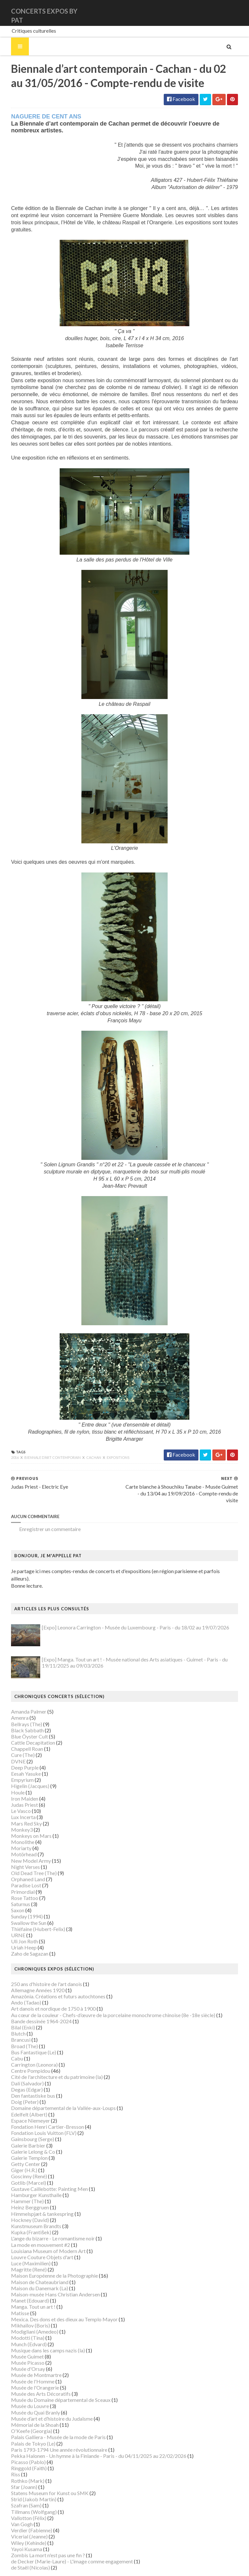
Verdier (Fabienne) (23, 2510)
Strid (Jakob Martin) (26, 2479)
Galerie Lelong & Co (25, 2131)
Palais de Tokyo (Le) (25, 2423)
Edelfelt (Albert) (21, 2094)
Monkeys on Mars (23, 1816)
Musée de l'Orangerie (27, 2367)
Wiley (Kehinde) (21, 2523)
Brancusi (13, 2020)
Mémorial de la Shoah (27, 2405)
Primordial (15, 1872)
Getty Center (17, 2144)
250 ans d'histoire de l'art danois (38, 1964)
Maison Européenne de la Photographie (46, 2256)
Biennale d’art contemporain (45, 1451)
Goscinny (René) (21, 2156)
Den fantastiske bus (25, 2076)
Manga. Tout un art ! (25, 2287)
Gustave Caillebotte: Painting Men (41, 2169)
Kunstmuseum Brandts (28, 2206)
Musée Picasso (20, 2343)
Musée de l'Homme (25, 2361)
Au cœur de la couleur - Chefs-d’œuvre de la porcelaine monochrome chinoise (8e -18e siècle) (105, 1995)
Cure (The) (15, 1735)
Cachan (86, 1451)
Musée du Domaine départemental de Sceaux (53, 2380)
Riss (7, 2454)
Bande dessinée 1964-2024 (33, 2001)
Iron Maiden (16, 1778)
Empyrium (14, 1760)
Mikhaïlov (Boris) (22, 2306)
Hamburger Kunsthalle (28, 2175)
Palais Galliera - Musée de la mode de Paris (50, 2417)
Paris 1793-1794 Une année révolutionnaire (51, 2429)
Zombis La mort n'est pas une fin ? (40, 2535)
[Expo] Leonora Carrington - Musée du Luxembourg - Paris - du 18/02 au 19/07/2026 (127, 1607)
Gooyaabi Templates (124, 2567)
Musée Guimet (19, 2337)
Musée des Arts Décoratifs (33, 2374)
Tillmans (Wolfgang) (26, 2492)
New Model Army (23, 1841)
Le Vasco (13, 1791)
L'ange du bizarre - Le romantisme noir (45, 2218)
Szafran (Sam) (18, 2485)
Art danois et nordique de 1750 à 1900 (45, 1989)
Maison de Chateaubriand (32, 2262)
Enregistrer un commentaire (42, 1516)
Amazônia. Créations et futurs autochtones (50, 1976)
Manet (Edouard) (22, 2281)
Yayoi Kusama (18, 2529)
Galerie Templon (21, 2138)
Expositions (110, 1451)
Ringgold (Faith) (21, 2448)
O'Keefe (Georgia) (23, 2411)
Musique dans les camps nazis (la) (40, 2330)
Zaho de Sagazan (22, 1934)
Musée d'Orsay (20, 2349)
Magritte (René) (21, 2250)
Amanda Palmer (21, 1692)
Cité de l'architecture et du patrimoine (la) (49, 2057)
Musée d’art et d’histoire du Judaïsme (44, 2398)
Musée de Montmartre (28, 2355)
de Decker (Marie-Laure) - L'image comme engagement (64, 2541)
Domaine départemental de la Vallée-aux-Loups (55, 2088)
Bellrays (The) (18, 1704)
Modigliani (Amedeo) (27, 2312)
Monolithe (15, 1822)
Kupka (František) (23, 2212)
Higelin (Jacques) (22, 1766)
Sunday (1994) (19, 1896)
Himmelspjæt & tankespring (34, 2194)
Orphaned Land (20, 1859)
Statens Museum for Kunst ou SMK (42, 2473)
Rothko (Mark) (20, 2461)
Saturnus (12, 1884)
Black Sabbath (19, 1710)
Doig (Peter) (17, 2082)
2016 (7, 1451)
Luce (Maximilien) (23, 2243)
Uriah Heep (16, 1928)
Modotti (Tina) (20, 2318)
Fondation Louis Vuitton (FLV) (36, 2113)
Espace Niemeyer (22, 2100)
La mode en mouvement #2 (32, 2225)
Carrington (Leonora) (26, 2045)
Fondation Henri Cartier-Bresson (39, 2107)
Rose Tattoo (16, 1878)
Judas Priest (16, 1785)
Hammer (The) (19, 2181)
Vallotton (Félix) (21, 2498)
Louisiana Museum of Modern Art (40, 2231)
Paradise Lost (18, 1865)
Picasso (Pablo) (20, 2442)
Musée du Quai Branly (27, 2392)
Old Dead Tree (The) (26, 1853)
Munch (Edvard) (21, 2324)
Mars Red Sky (18, 1803)
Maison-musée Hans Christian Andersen (47, 2274)
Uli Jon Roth (16, 1921)
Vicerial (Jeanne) (21, 2517)
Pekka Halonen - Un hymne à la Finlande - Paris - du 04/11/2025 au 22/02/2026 (91, 2436)
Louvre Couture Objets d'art (34, 2237)
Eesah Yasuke (18, 1754)
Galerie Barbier (20, 2125)
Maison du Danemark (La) (31, 2268)
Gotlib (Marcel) (20, 2163)
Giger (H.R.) (16, 2150)
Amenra (12, 1698)
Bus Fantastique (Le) (25, 2032)
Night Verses (17, 1847)
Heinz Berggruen (22, 2187)
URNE (10, 1915)
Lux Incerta (15, 1797)
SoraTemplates (46, 2567)
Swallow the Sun (21, 1903)
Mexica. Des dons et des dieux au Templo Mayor (56, 2299)
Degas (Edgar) (19, 2069)
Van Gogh (14, 2504)
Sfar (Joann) (16, 2467)
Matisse (12, 2293)
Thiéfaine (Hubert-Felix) (30, 1909)
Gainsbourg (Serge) (24, 2119)
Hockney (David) (22, 2200)
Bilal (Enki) (15, 2007)
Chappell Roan (19, 1729)
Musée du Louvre (22, 2386)
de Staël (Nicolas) (22, 2548)
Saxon (10, 1890)
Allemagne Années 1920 (30, 1970)
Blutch (10, 2014)
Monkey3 (14, 1809)
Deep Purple (17, 1747)
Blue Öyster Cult (21, 1717)
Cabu (9, 2039)
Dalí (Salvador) (19, 2063)
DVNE (10, 1741)
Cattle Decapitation (25, 1723)
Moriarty (13, 1828)
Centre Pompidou (22, 2051)
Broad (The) (16, 2026)
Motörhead (16, 1834)
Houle (10, 1772)
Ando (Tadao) (18, 1983)
